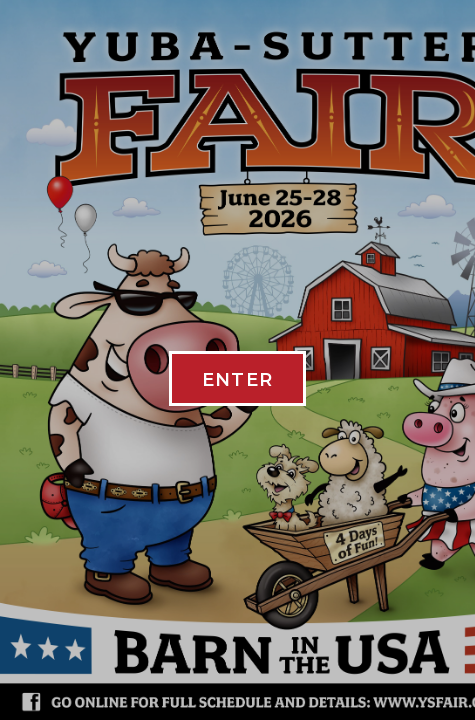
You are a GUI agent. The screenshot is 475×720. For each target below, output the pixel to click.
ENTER (238, 380)
